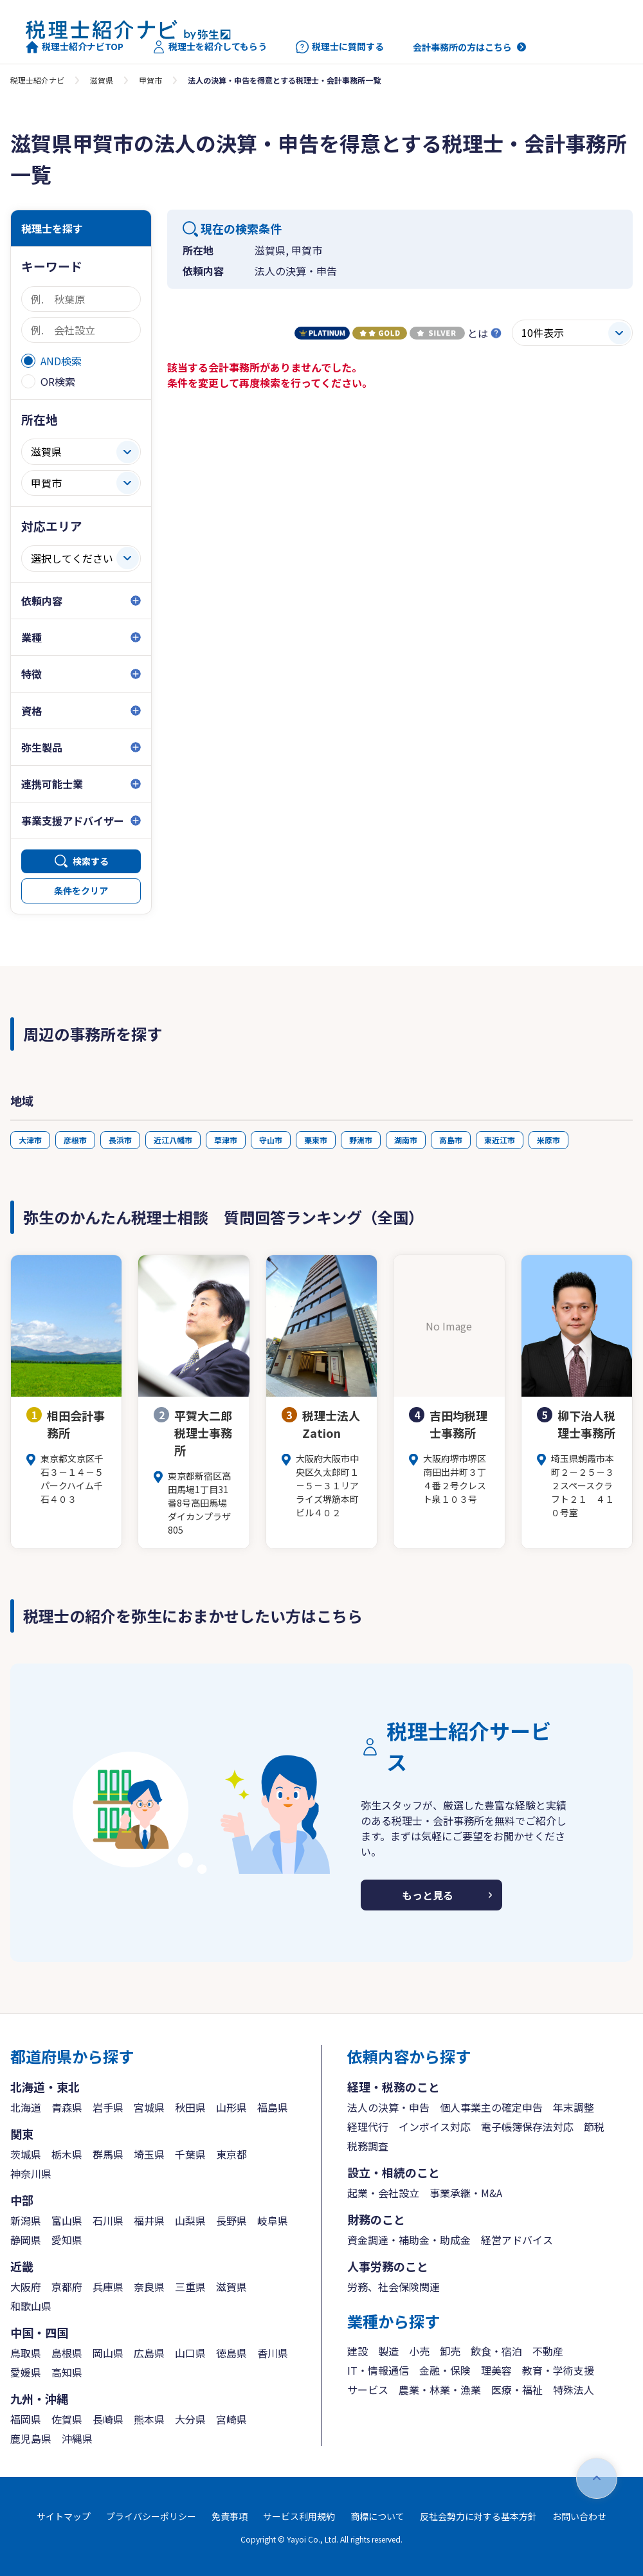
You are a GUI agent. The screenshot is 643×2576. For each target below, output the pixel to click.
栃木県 (66, 2154)
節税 (594, 2126)
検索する (91, 861)
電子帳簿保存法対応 (527, 2126)
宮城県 (149, 2107)
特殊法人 (573, 2389)
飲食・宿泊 (496, 2351)
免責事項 (230, 2516)
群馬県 (108, 2154)
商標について (377, 2516)
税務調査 (367, 2146)
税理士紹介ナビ (37, 80)
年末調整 (573, 2107)
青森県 (66, 2107)
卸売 (450, 2351)
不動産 (547, 2351)
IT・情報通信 (378, 2370)
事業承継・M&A (466, 2192)
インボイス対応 (435, 2126)
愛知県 (66, 2239)
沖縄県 (77, 2438)
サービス (367, 2389)
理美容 (496, 2370)
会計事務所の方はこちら (462, 47)
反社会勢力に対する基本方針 (478, 2516)
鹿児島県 (30, 2438)
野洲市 (360, 1139)
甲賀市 (150, 80)
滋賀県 (101, 80)
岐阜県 (272, 2220)
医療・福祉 (517, 2389)
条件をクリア (81, 890)
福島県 (272, 2107)
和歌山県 (30, 2306)
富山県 (66, 2220)
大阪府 (25, 2286)
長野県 (231, 2220)
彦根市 (75, 1139)
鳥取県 (25, 2353)
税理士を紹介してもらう (209, 47)
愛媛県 (25, 2372)
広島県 (149, 2353)
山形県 (231, 2107)
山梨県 (190, 2220)
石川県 (108, 2220)
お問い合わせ (579, 2516)
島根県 (66, 2353)
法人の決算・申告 (388, 2107)
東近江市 (499, 1139)
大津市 (30, 1139)
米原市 (548, 1139)
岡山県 (108, 2353)
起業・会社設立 (383, 2192)
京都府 (66, 2286)
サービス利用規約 (299, 2516)
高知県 (66, 2372)
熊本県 (149, 2419)
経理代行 (367, 2126)
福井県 (149, 2220)
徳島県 (231, 2353)
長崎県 (108, 2419)
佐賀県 (66, 2419)
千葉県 (190, 2154)
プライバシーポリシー (151, 2516)
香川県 (272, 2353)
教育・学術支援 (558, 2370)
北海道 (25, 2107)
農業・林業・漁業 (440, 2389)
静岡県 (25, 2239)
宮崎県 (231, 2419)
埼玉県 (149, 2154)
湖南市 (405, 1139)
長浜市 (120, 1139)
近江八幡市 (173, 1139)
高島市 (450, 1139)
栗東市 (315, 1139)
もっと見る (427, 1895)
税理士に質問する (340, 47)
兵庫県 (108, 2286)
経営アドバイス (517, 2239)
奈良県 (149, 2286)
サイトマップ (64, 2516)
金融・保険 (445, 2370)
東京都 (231, 2154)
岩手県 (108, 2107)
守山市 (270, 1139)
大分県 (190, 2419)
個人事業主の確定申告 (491, 2107)
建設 (357, 2351)
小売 (419, 2351)
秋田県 (190, 2107)
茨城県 (25, 2154)
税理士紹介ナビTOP (74, 47)
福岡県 (25, 2419)
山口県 (190, 2353)
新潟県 (25, 2220)
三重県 (190, 2286)
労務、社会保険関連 (393, 2286)
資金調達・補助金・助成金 (409, 2239)
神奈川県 (30, 2173)
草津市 (225, 1139)
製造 (388, 2351)
